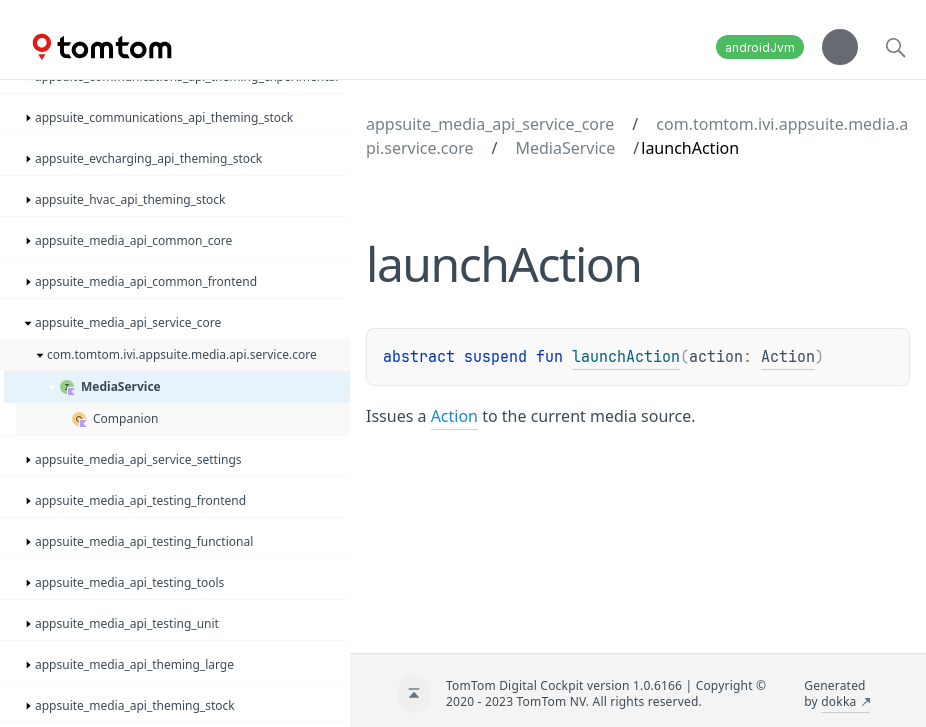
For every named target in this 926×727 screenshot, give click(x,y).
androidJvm (760, 47)
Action (788, 357)
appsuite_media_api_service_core (490, 124)
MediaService (565, 148)
